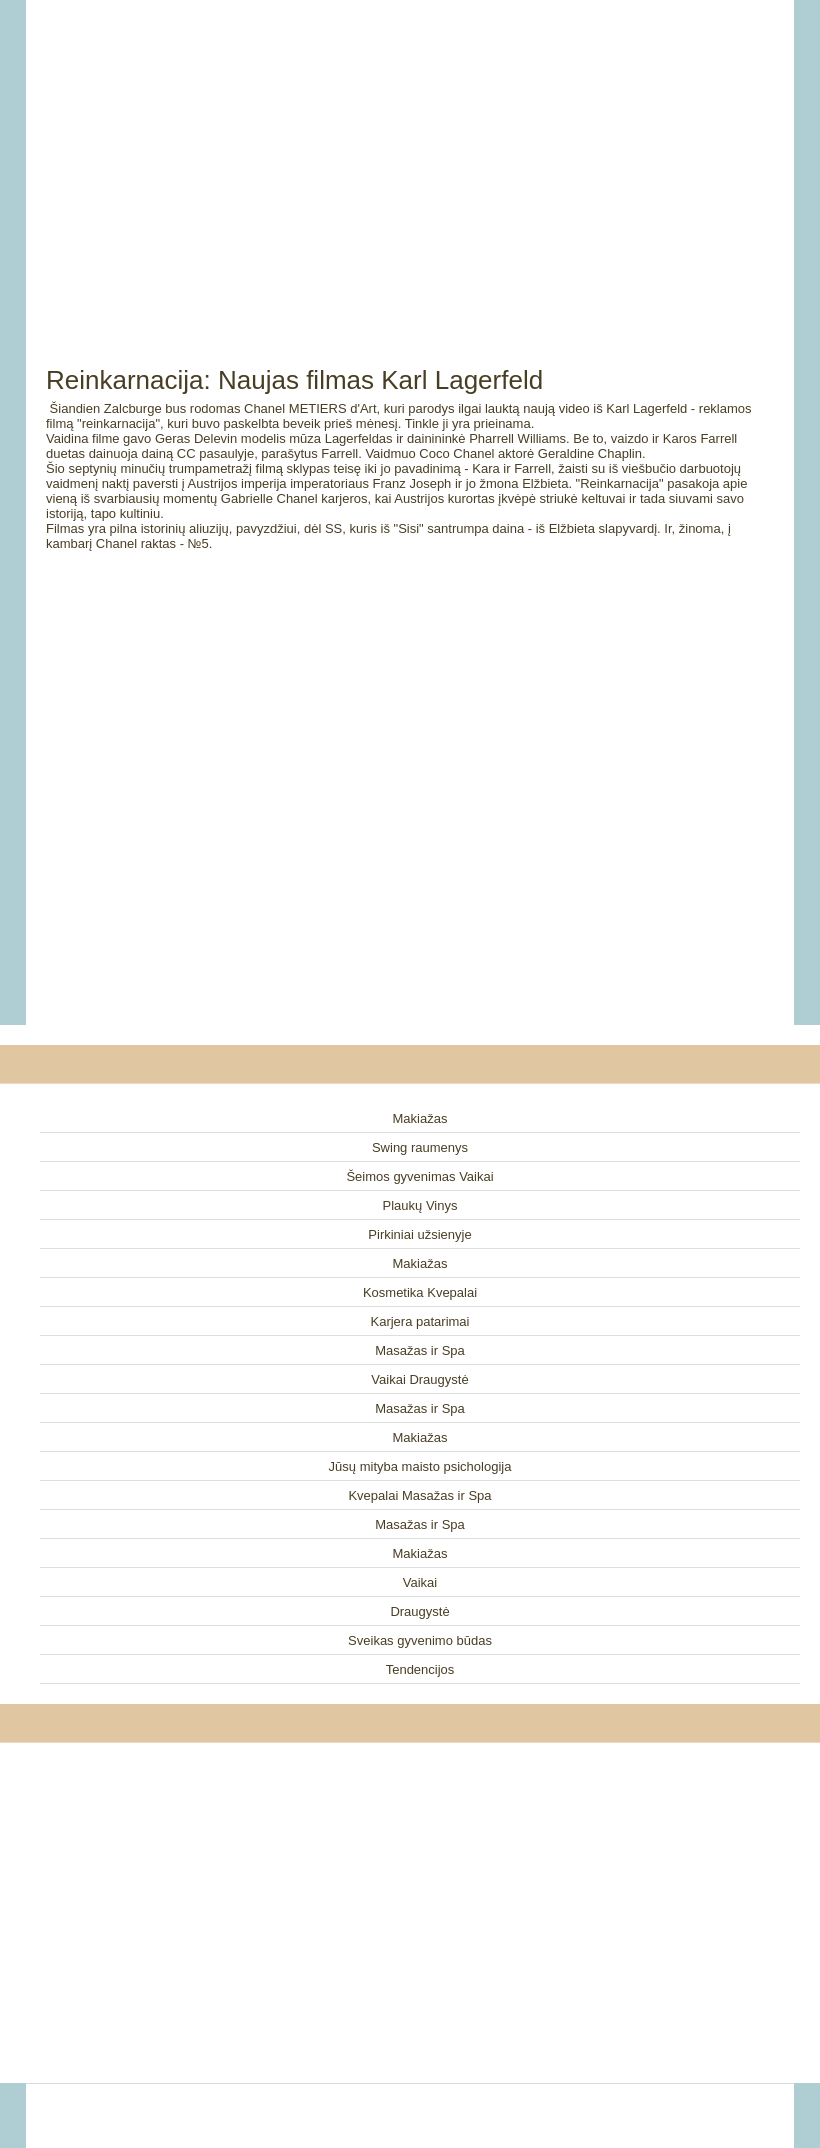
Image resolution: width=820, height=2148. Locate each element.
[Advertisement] (410, 160)
